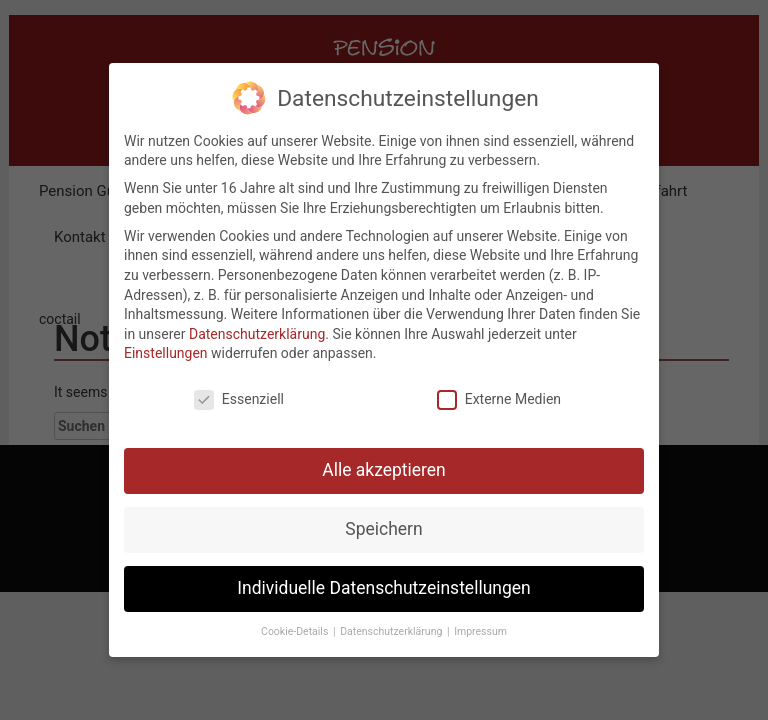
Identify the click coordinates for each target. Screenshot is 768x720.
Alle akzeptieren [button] (384, 460)
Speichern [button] (383, 519)
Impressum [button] (480, 621)
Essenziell (239, 389)
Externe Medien (499, 389)
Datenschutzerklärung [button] (392, 621)
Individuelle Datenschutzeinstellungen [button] (383, 578)
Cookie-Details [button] (296, 621)
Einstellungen (166, 344)
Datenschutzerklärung (257, 324)
